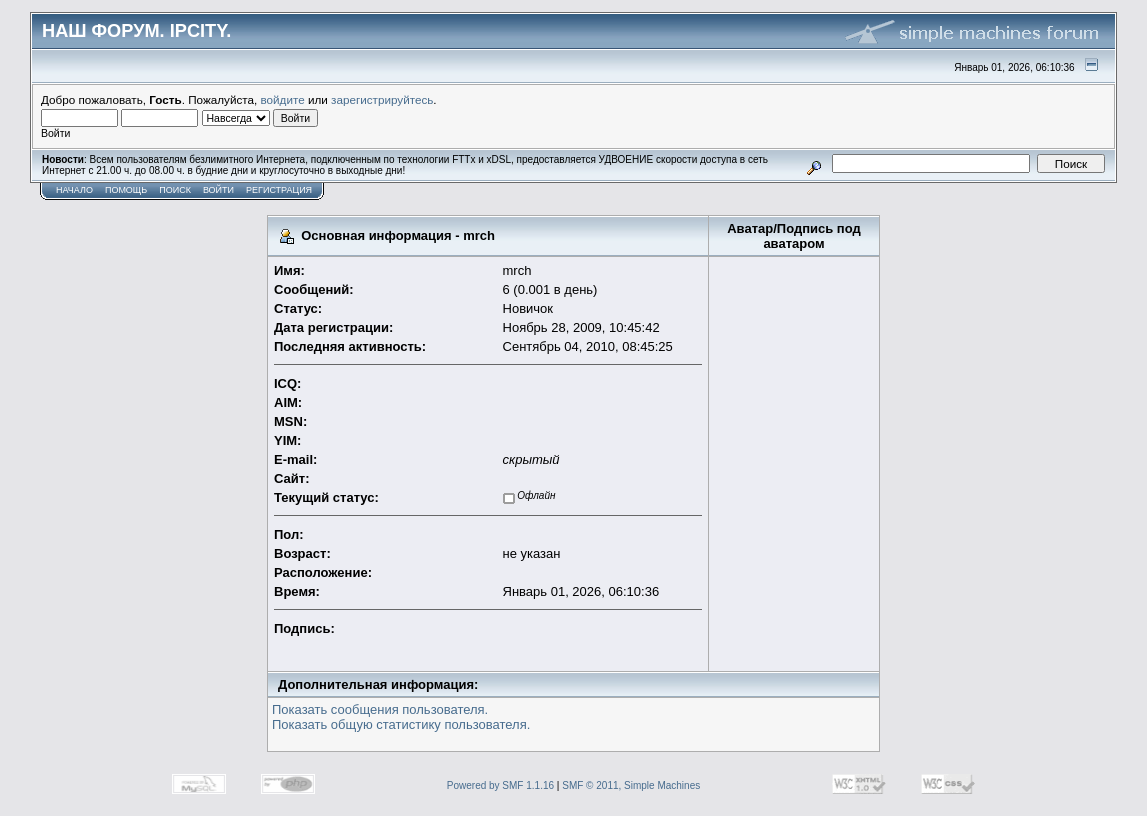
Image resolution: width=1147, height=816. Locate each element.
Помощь (126, 190)
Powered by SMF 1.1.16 (500, 785)
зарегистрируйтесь (382, 99)
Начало (74, 190)
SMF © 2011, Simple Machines (631, 785)
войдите (283, 99)
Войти (218, 190)
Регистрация (279, 190)
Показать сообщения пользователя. (380, 709)
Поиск (175, 190)
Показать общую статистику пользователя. (401, 724)
